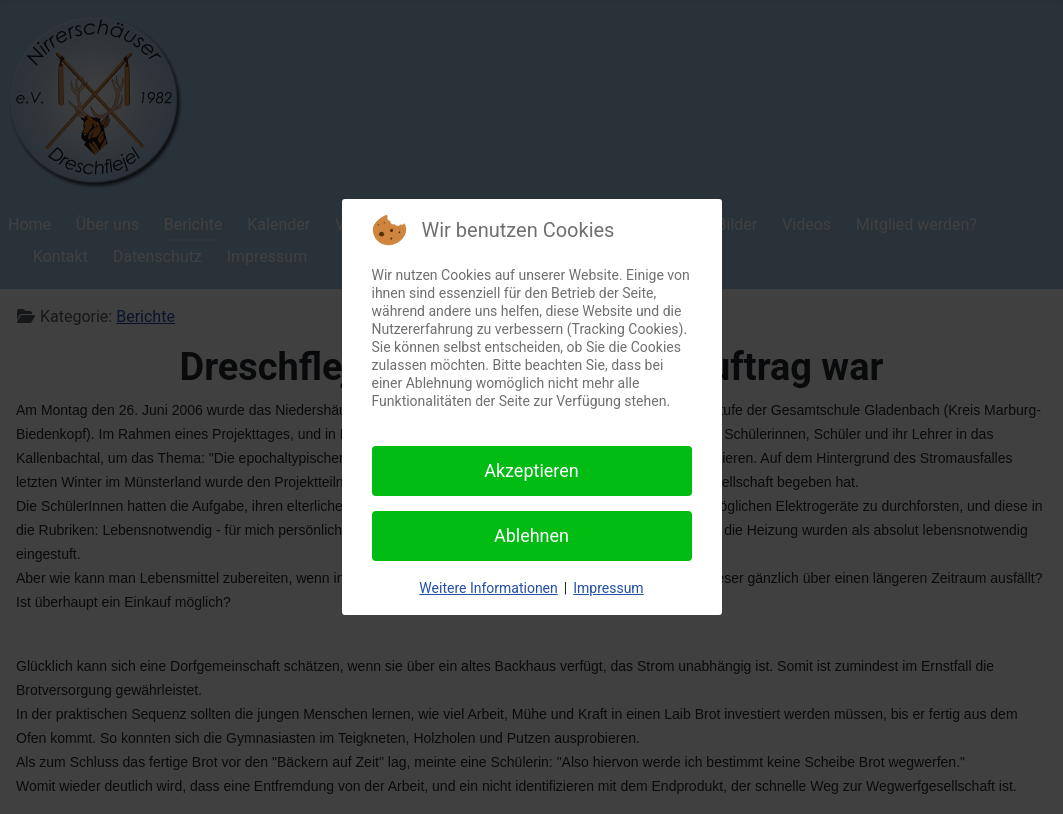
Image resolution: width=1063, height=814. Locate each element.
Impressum (608, 588)
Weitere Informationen (488, 588)
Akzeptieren (531, 470)
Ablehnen (531, 535)
